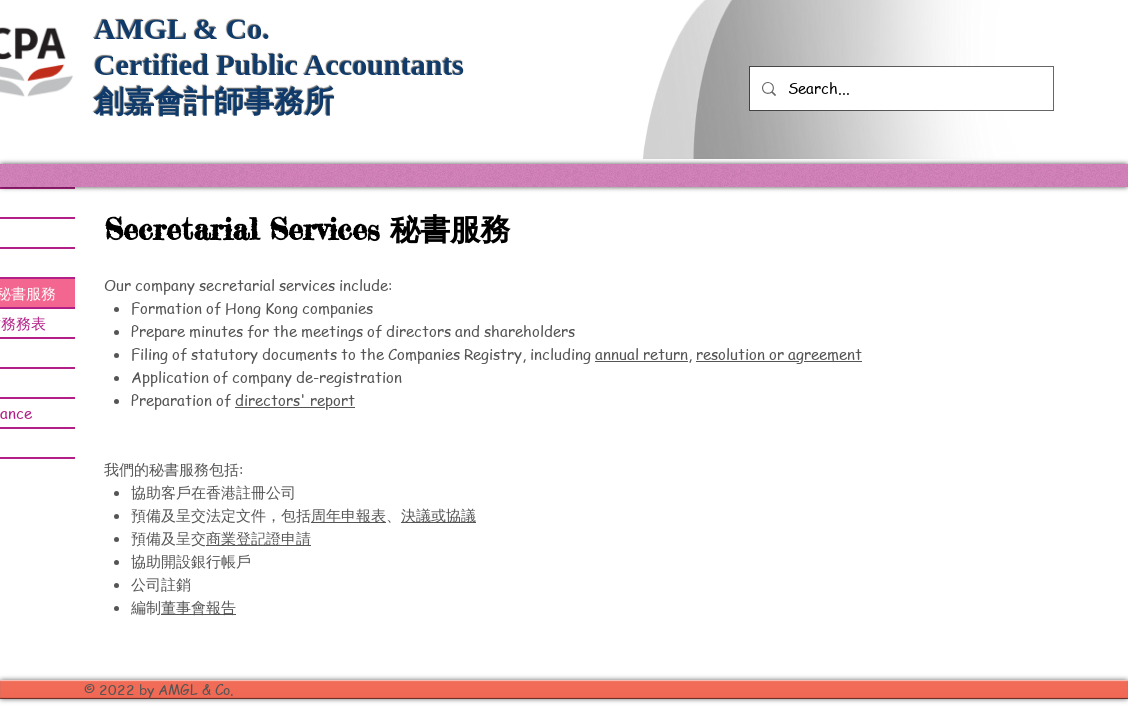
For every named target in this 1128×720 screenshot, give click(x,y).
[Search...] (899, 88)
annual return (641, 354)
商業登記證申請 (258, 538)
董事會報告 (198, 607)
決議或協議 (438, 515)
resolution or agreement (779, 354)
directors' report (295, 400)
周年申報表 (348, 515)
